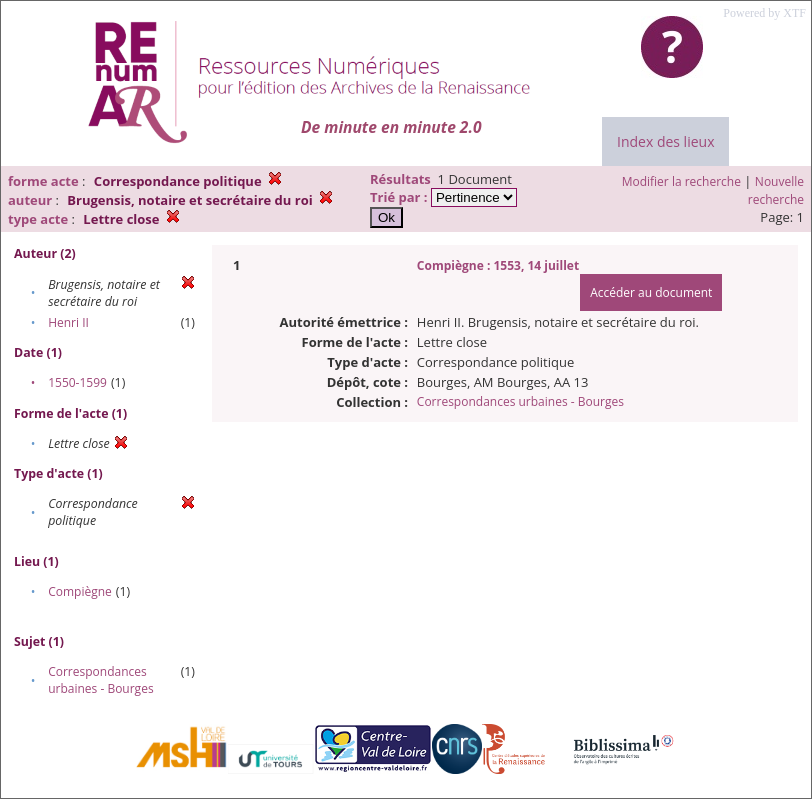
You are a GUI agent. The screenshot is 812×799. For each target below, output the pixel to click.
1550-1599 (77, 382)
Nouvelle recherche (776, 190)
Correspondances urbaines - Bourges (100, 680)
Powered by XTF (764, 13)
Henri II (68, 322)
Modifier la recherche (681, 181)
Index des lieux (665, 141)
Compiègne (80, 591)
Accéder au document (651, 292)
